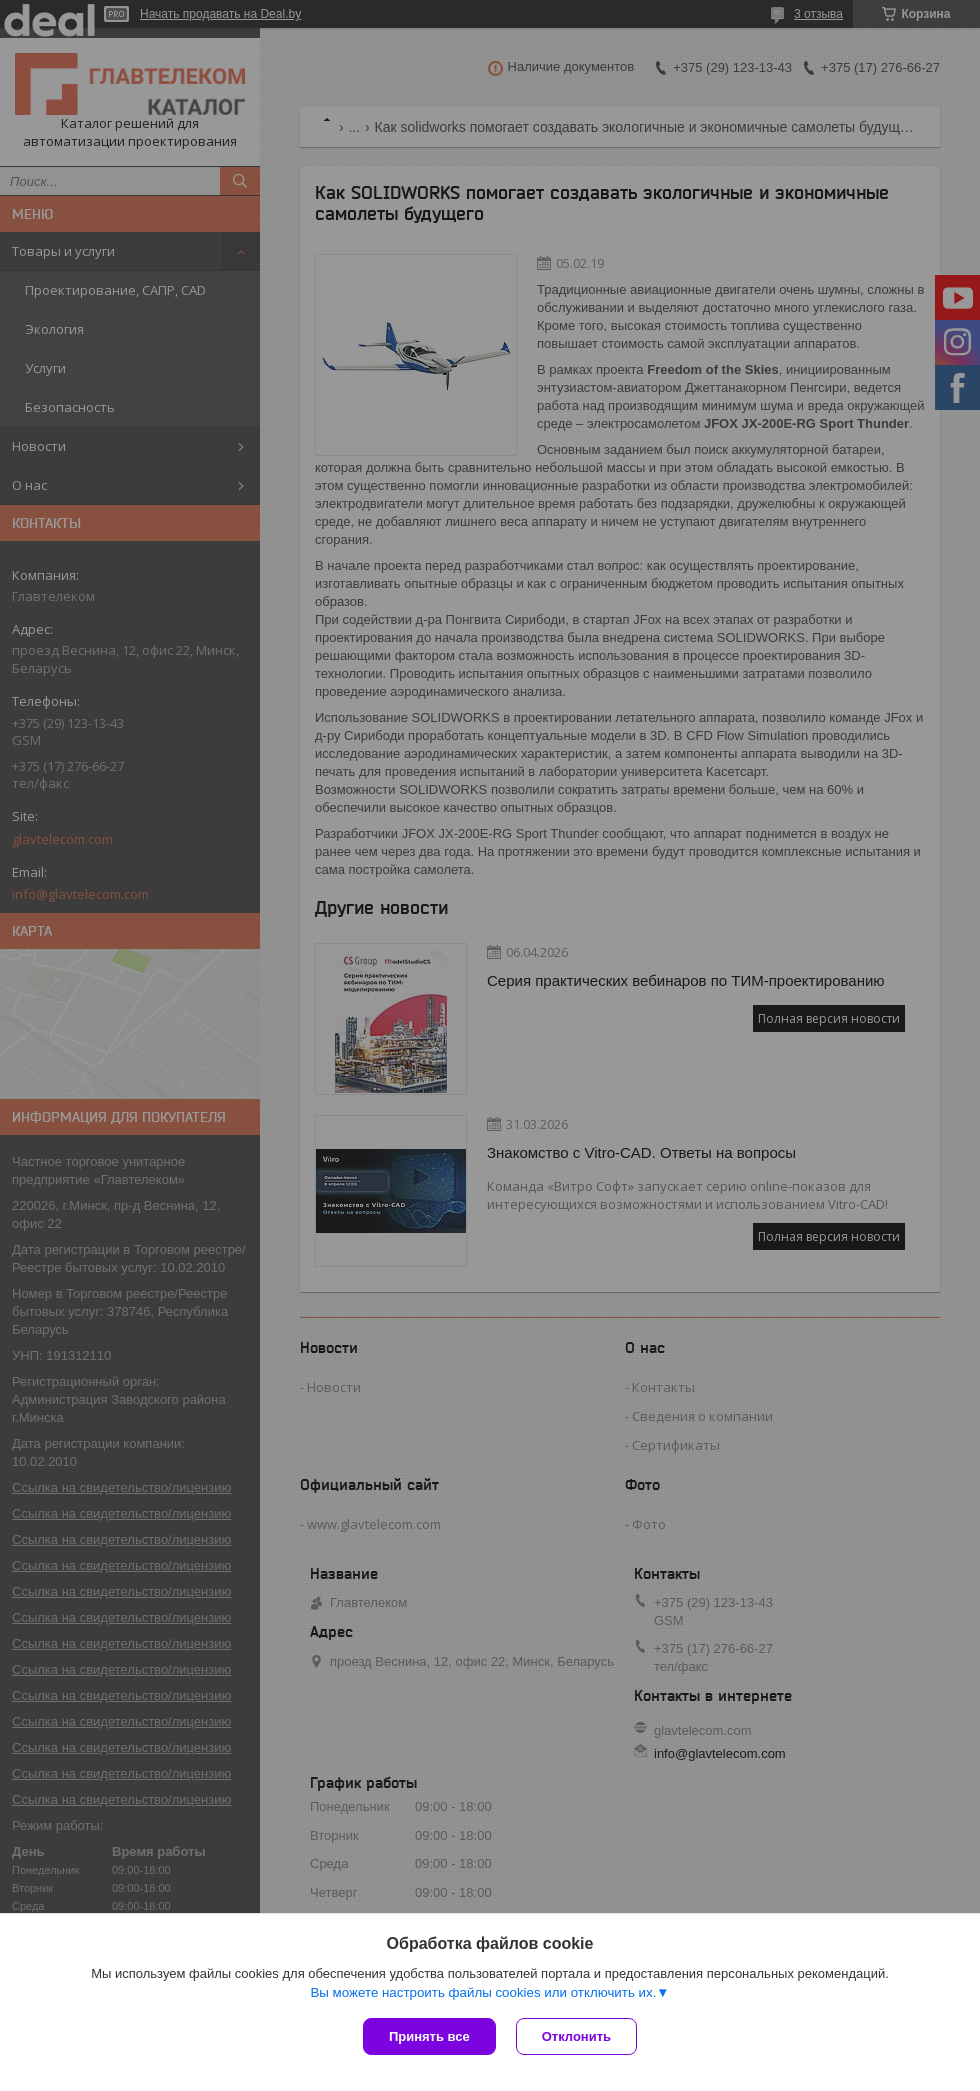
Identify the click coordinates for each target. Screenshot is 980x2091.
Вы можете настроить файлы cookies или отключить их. (483, 1992)
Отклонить (576, 2036)
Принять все (429, 2036)
